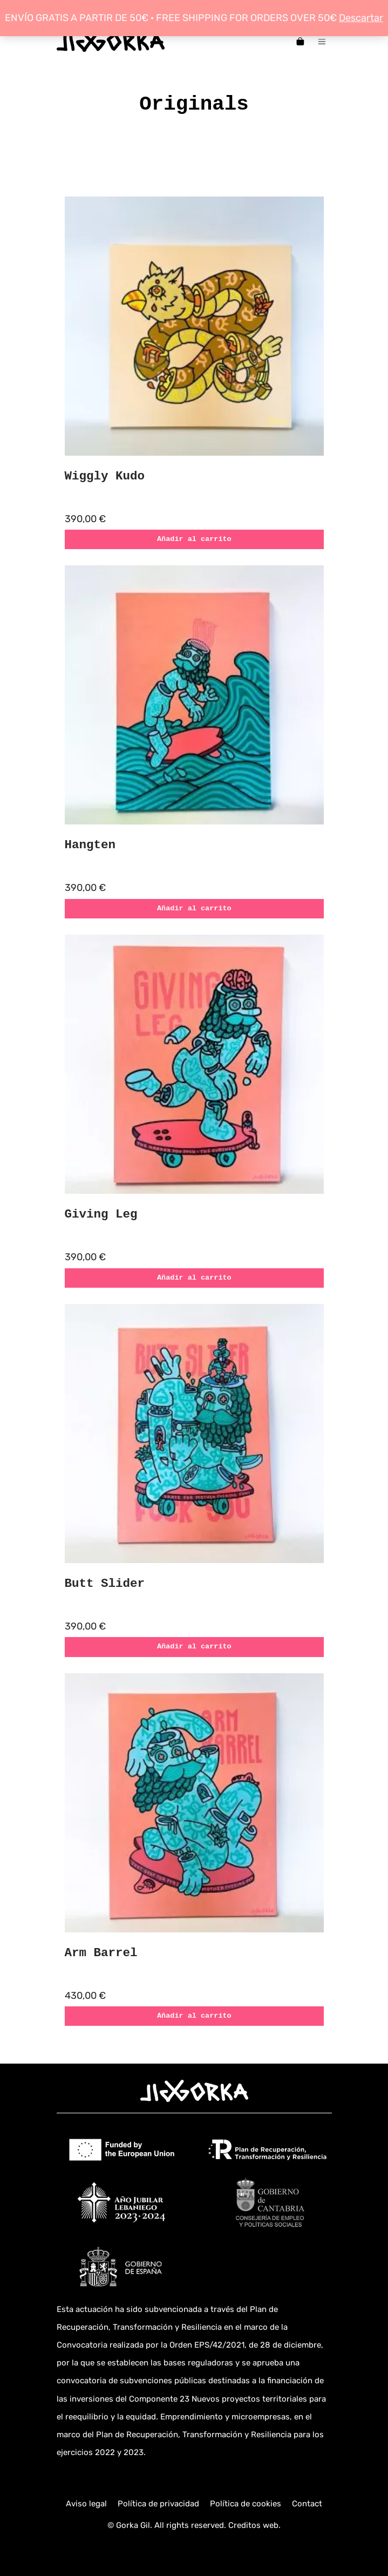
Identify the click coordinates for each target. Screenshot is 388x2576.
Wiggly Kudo (105, 476)
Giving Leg (101, 1214)
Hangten (90, 845)
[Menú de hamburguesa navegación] (322, 40)
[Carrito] (300, 40)
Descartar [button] (361, 18)
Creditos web (253, 2525)
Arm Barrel (101, 1953)
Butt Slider (105, 1584)
